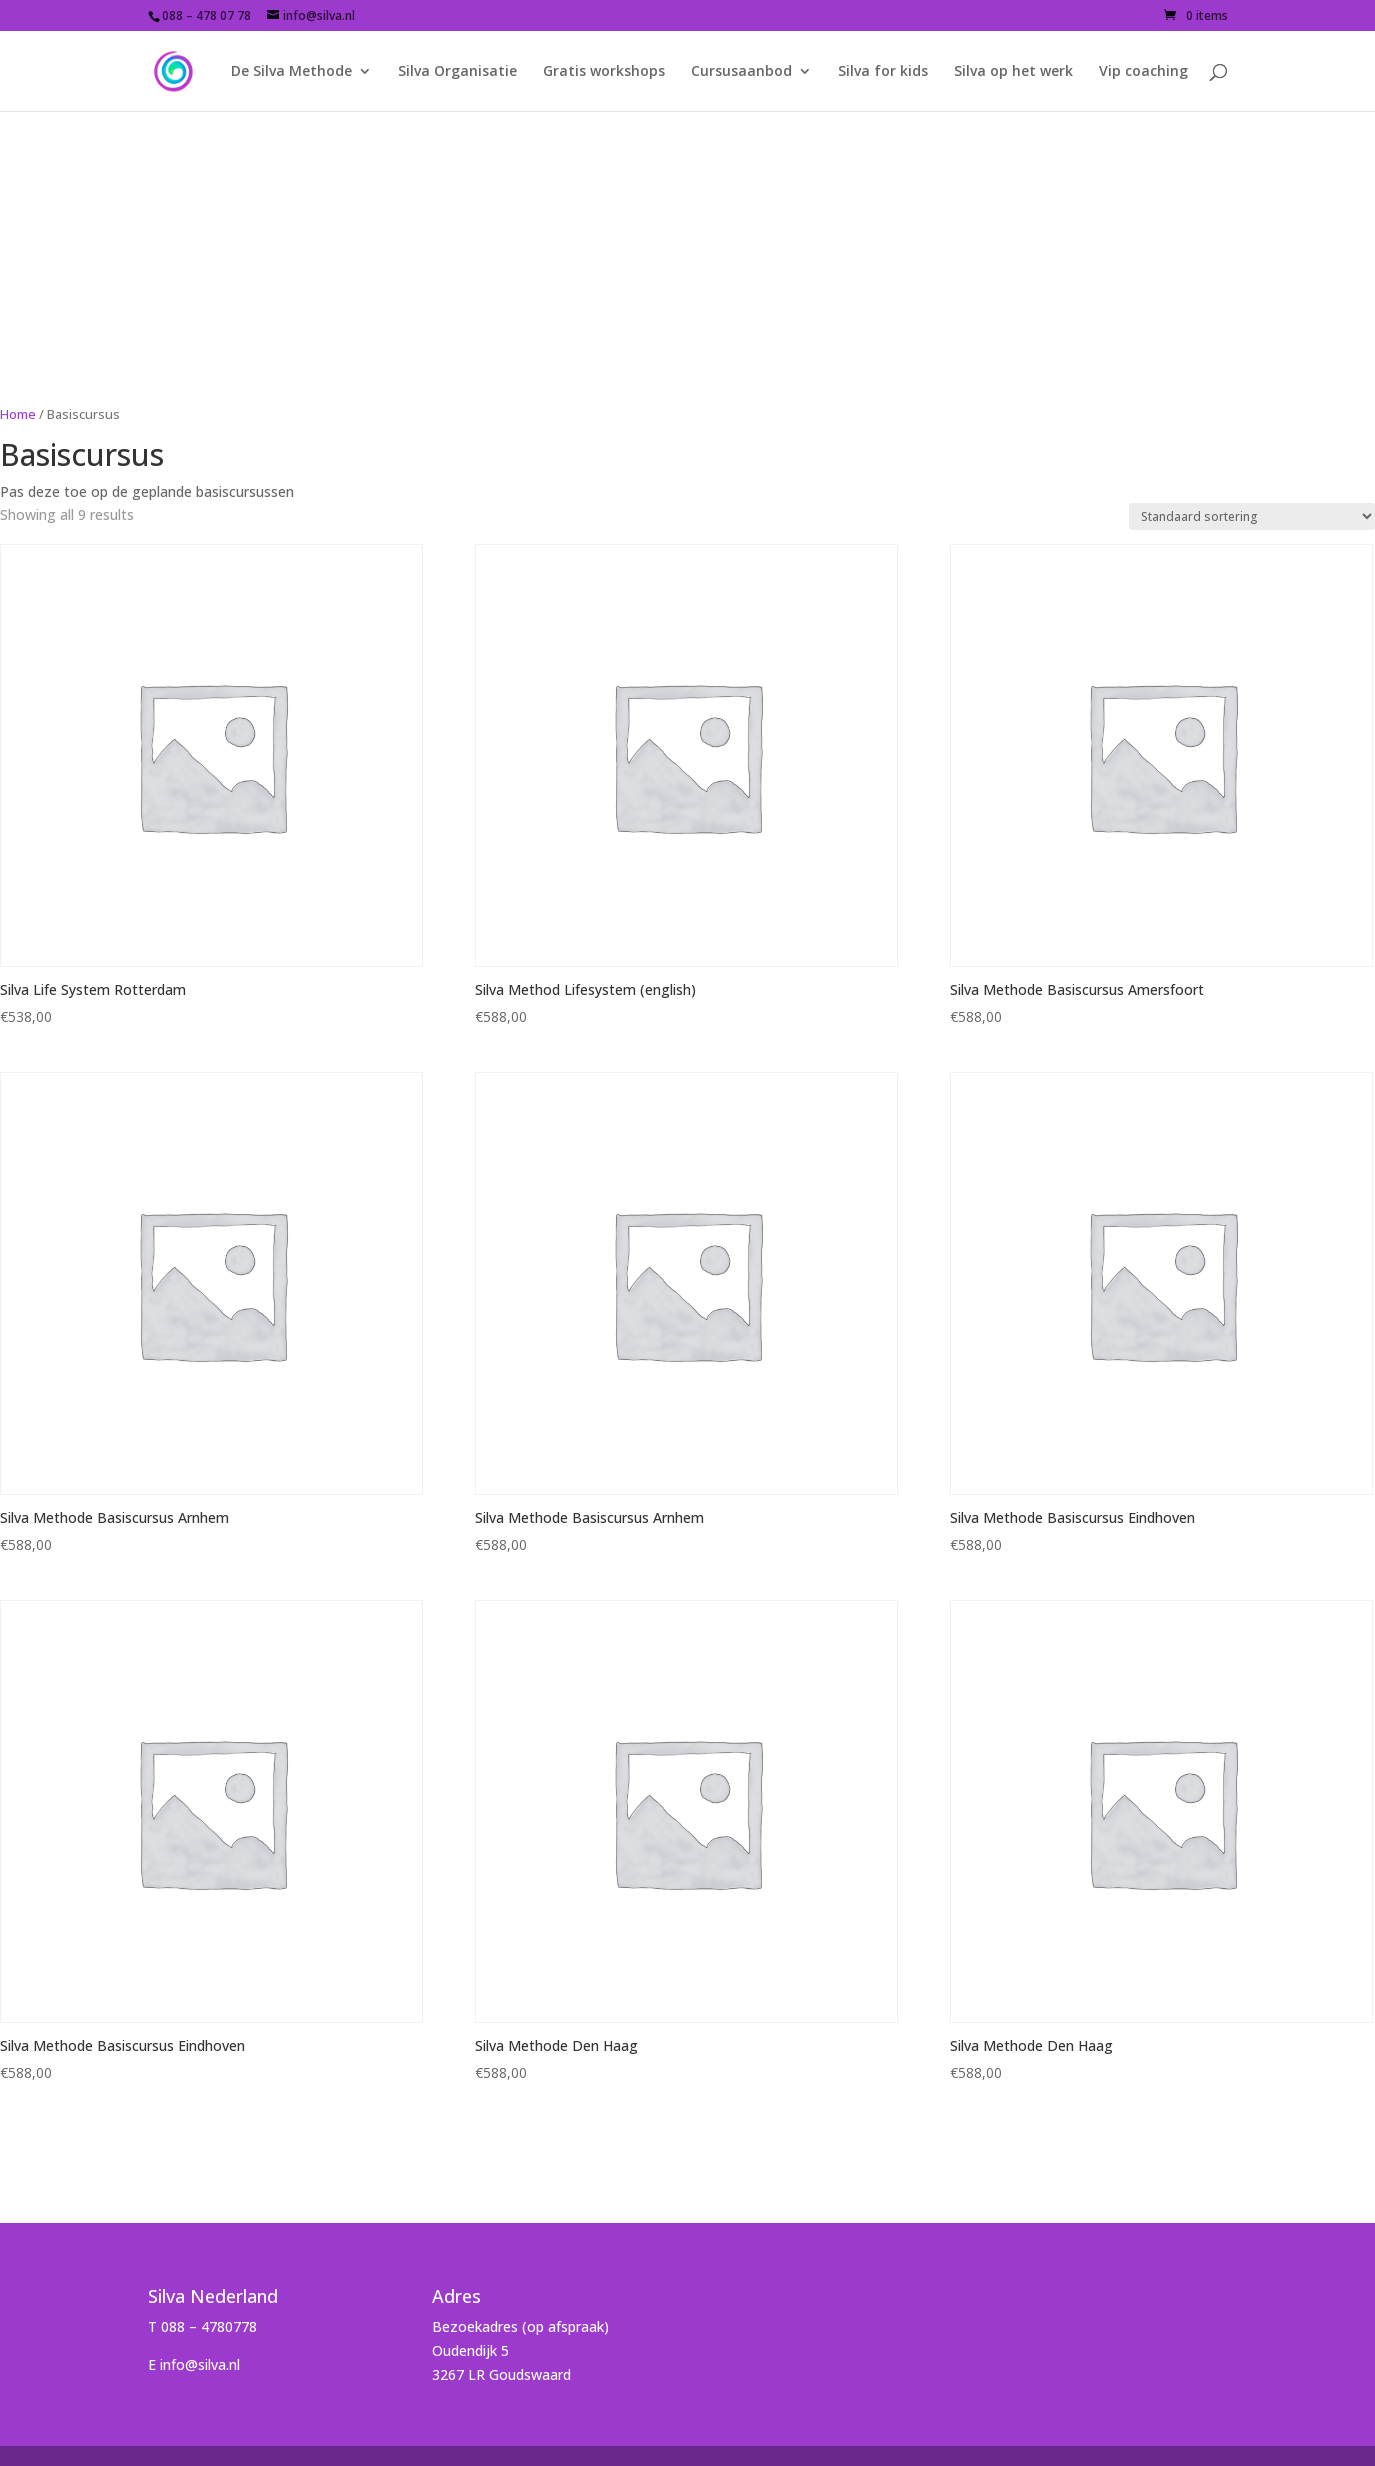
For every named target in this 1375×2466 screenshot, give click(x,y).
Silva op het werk (1013, 72)
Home (18, 414)
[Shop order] (1252, 516)
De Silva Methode (291, 72)
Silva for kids (883, 72)
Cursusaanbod (741, 72)
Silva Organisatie (457, 72)
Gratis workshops (604, 72)
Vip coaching (1143, 72)
